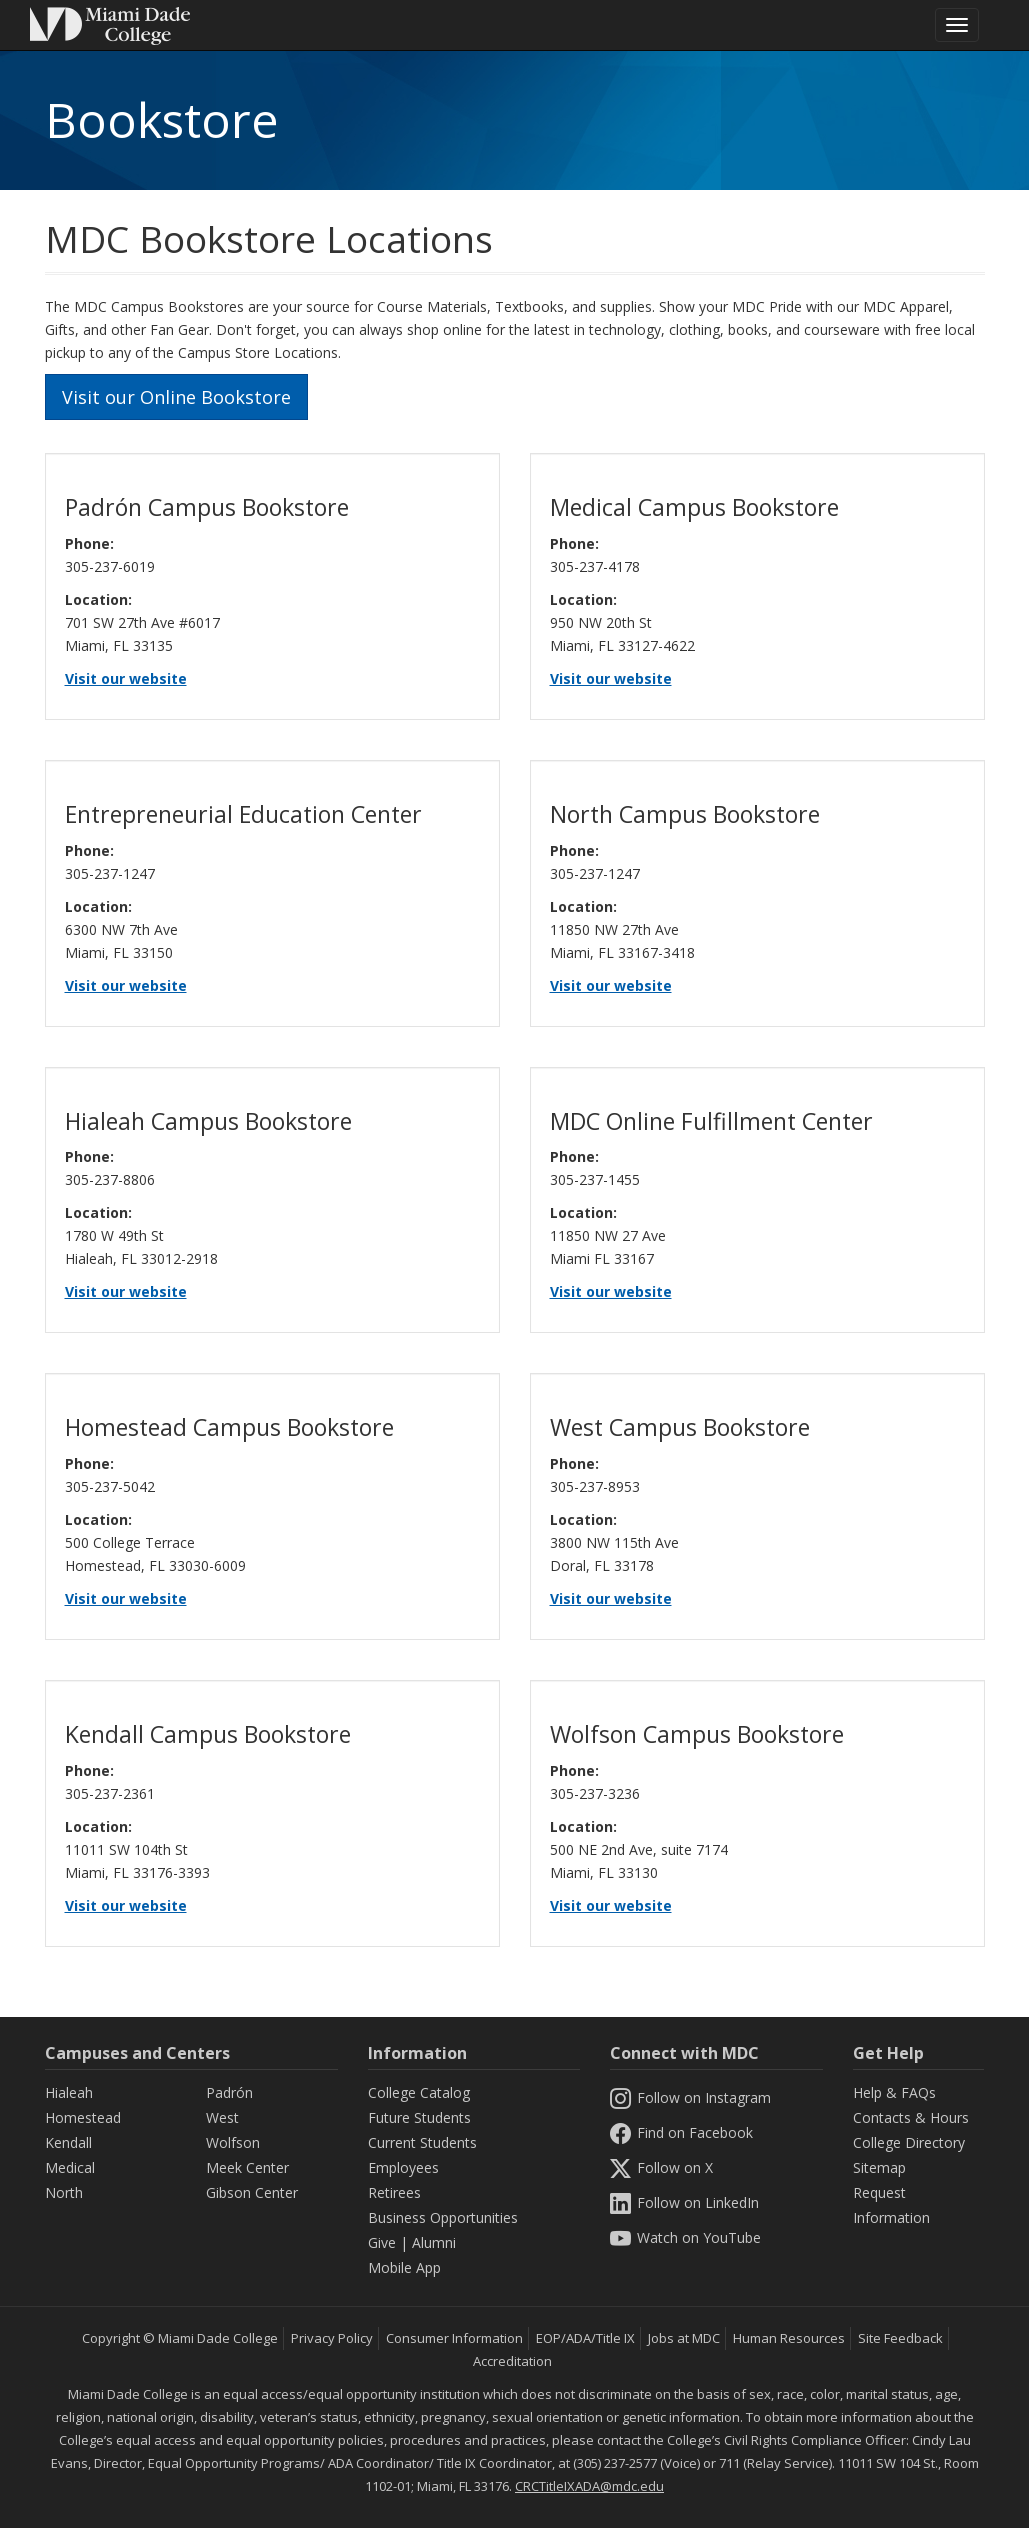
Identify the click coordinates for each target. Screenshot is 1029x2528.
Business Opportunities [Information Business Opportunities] (443, 2217)
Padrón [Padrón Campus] (229, 2092)
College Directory (909, 2142)
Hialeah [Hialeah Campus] (69, 2092)
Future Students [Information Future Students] (419, 2117)
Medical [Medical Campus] (70, 2167)
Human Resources (789, 2338)
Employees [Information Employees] (403, 2167)
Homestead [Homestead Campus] (83, 2117)
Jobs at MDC (684, 2338)
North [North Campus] (64, 2192)
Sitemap (879, 2167)
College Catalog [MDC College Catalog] (419, 2092)
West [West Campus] (222, 2117)
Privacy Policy (332, 2338)
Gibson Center (252, 2192)
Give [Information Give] (382, 2242)
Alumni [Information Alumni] (434, 2242)
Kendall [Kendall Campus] (68, 2142)
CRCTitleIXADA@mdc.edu (589, 2486)
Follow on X (661, 2167)
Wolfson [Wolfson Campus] (233, 2142)
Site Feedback (900, 2338)
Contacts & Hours (911, 2117)
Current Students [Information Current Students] (422, 2142)
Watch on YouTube (685, 2237)
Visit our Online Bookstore (176, 397)
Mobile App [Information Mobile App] (404, 2267)
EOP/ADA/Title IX (585, 2338)
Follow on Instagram (690, 2097)
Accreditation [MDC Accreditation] (512, 2361)
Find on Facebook (681, 2132)
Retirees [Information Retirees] (394, 2192)
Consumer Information (454, 2338)
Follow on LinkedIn (684, 2202)
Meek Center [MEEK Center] (247, 2167)
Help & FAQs (894, 2092)
